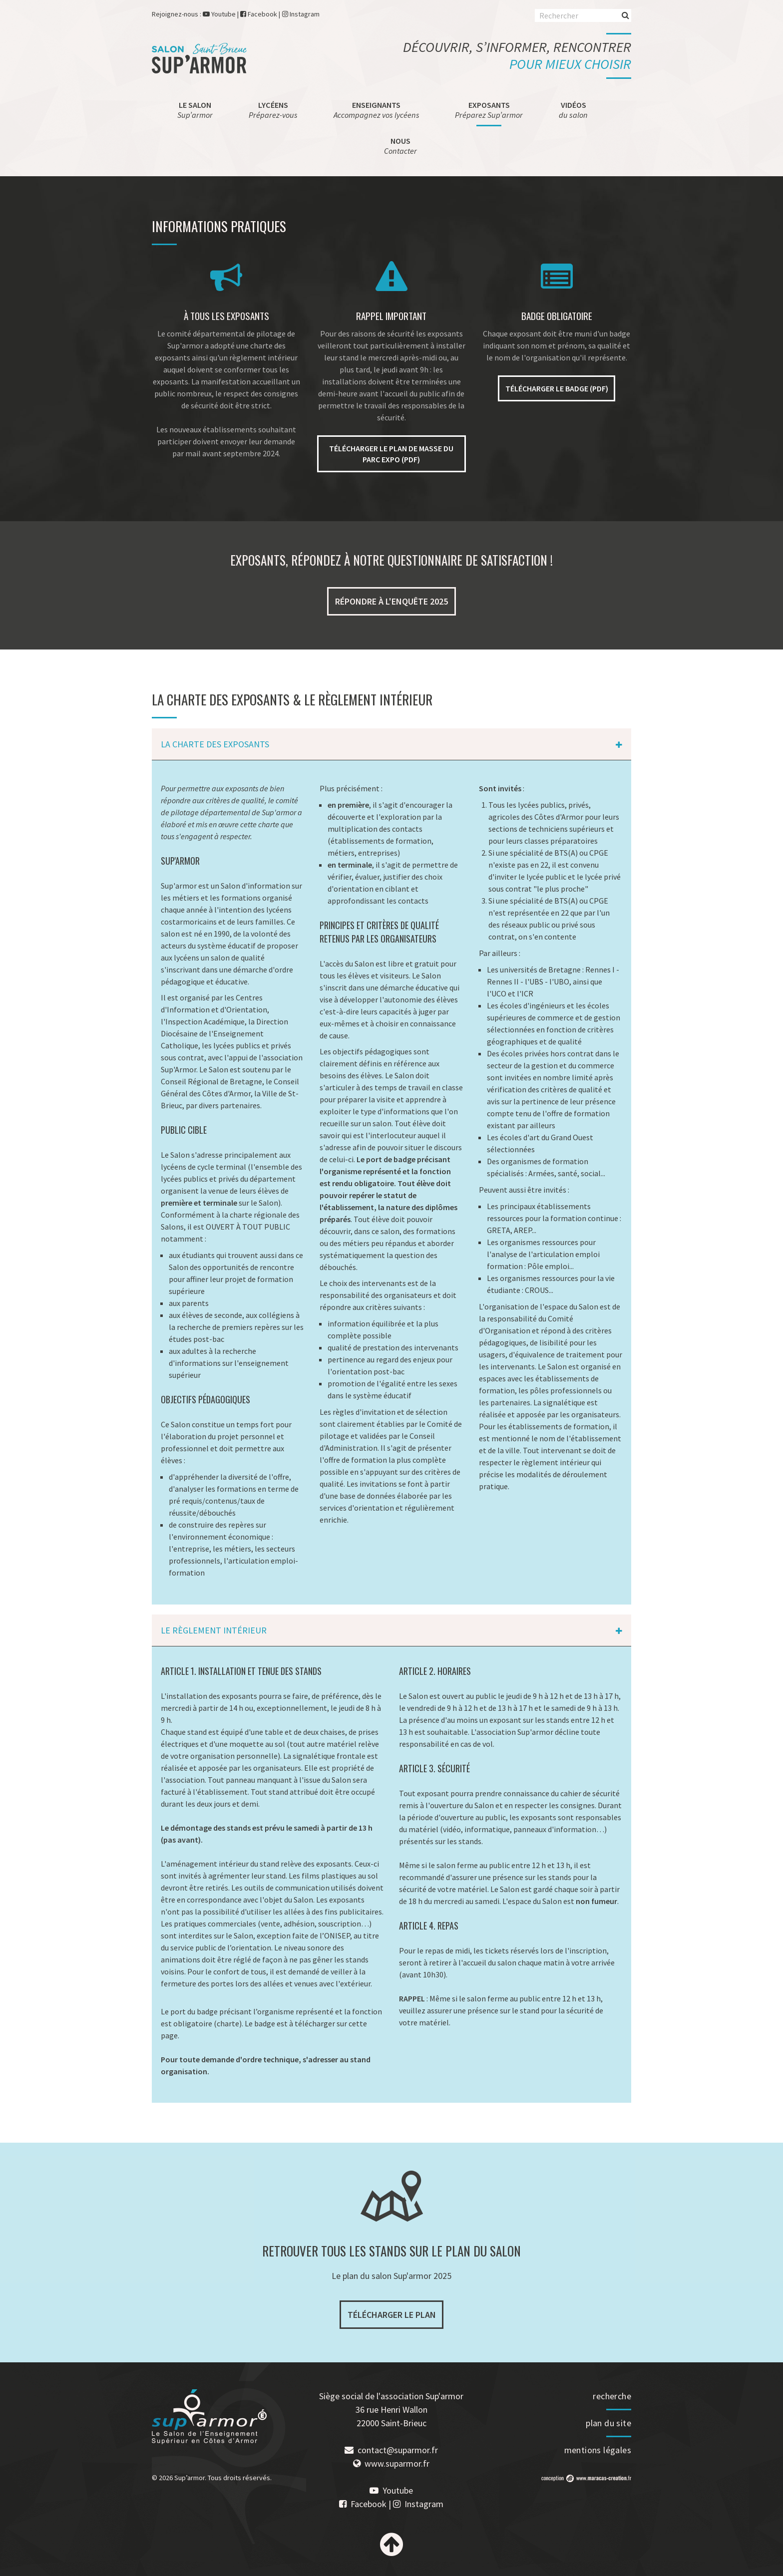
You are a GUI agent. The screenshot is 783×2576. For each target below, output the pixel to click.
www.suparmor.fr (397, 2463)
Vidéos (573, 110)
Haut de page (391, 2544)
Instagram (305, 13)
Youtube (223, 13)
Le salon (195, 110)
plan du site (608, 2423)
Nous (400, 146)
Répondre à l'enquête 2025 (391, 601)
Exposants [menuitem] (489, 110)
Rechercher (625, 14)
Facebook (262, 13)
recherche (612, 2396)
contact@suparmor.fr (398, 2450)
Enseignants (376, 110)
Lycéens (273, 110)
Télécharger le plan (392, 2314)
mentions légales (597, 2450)
